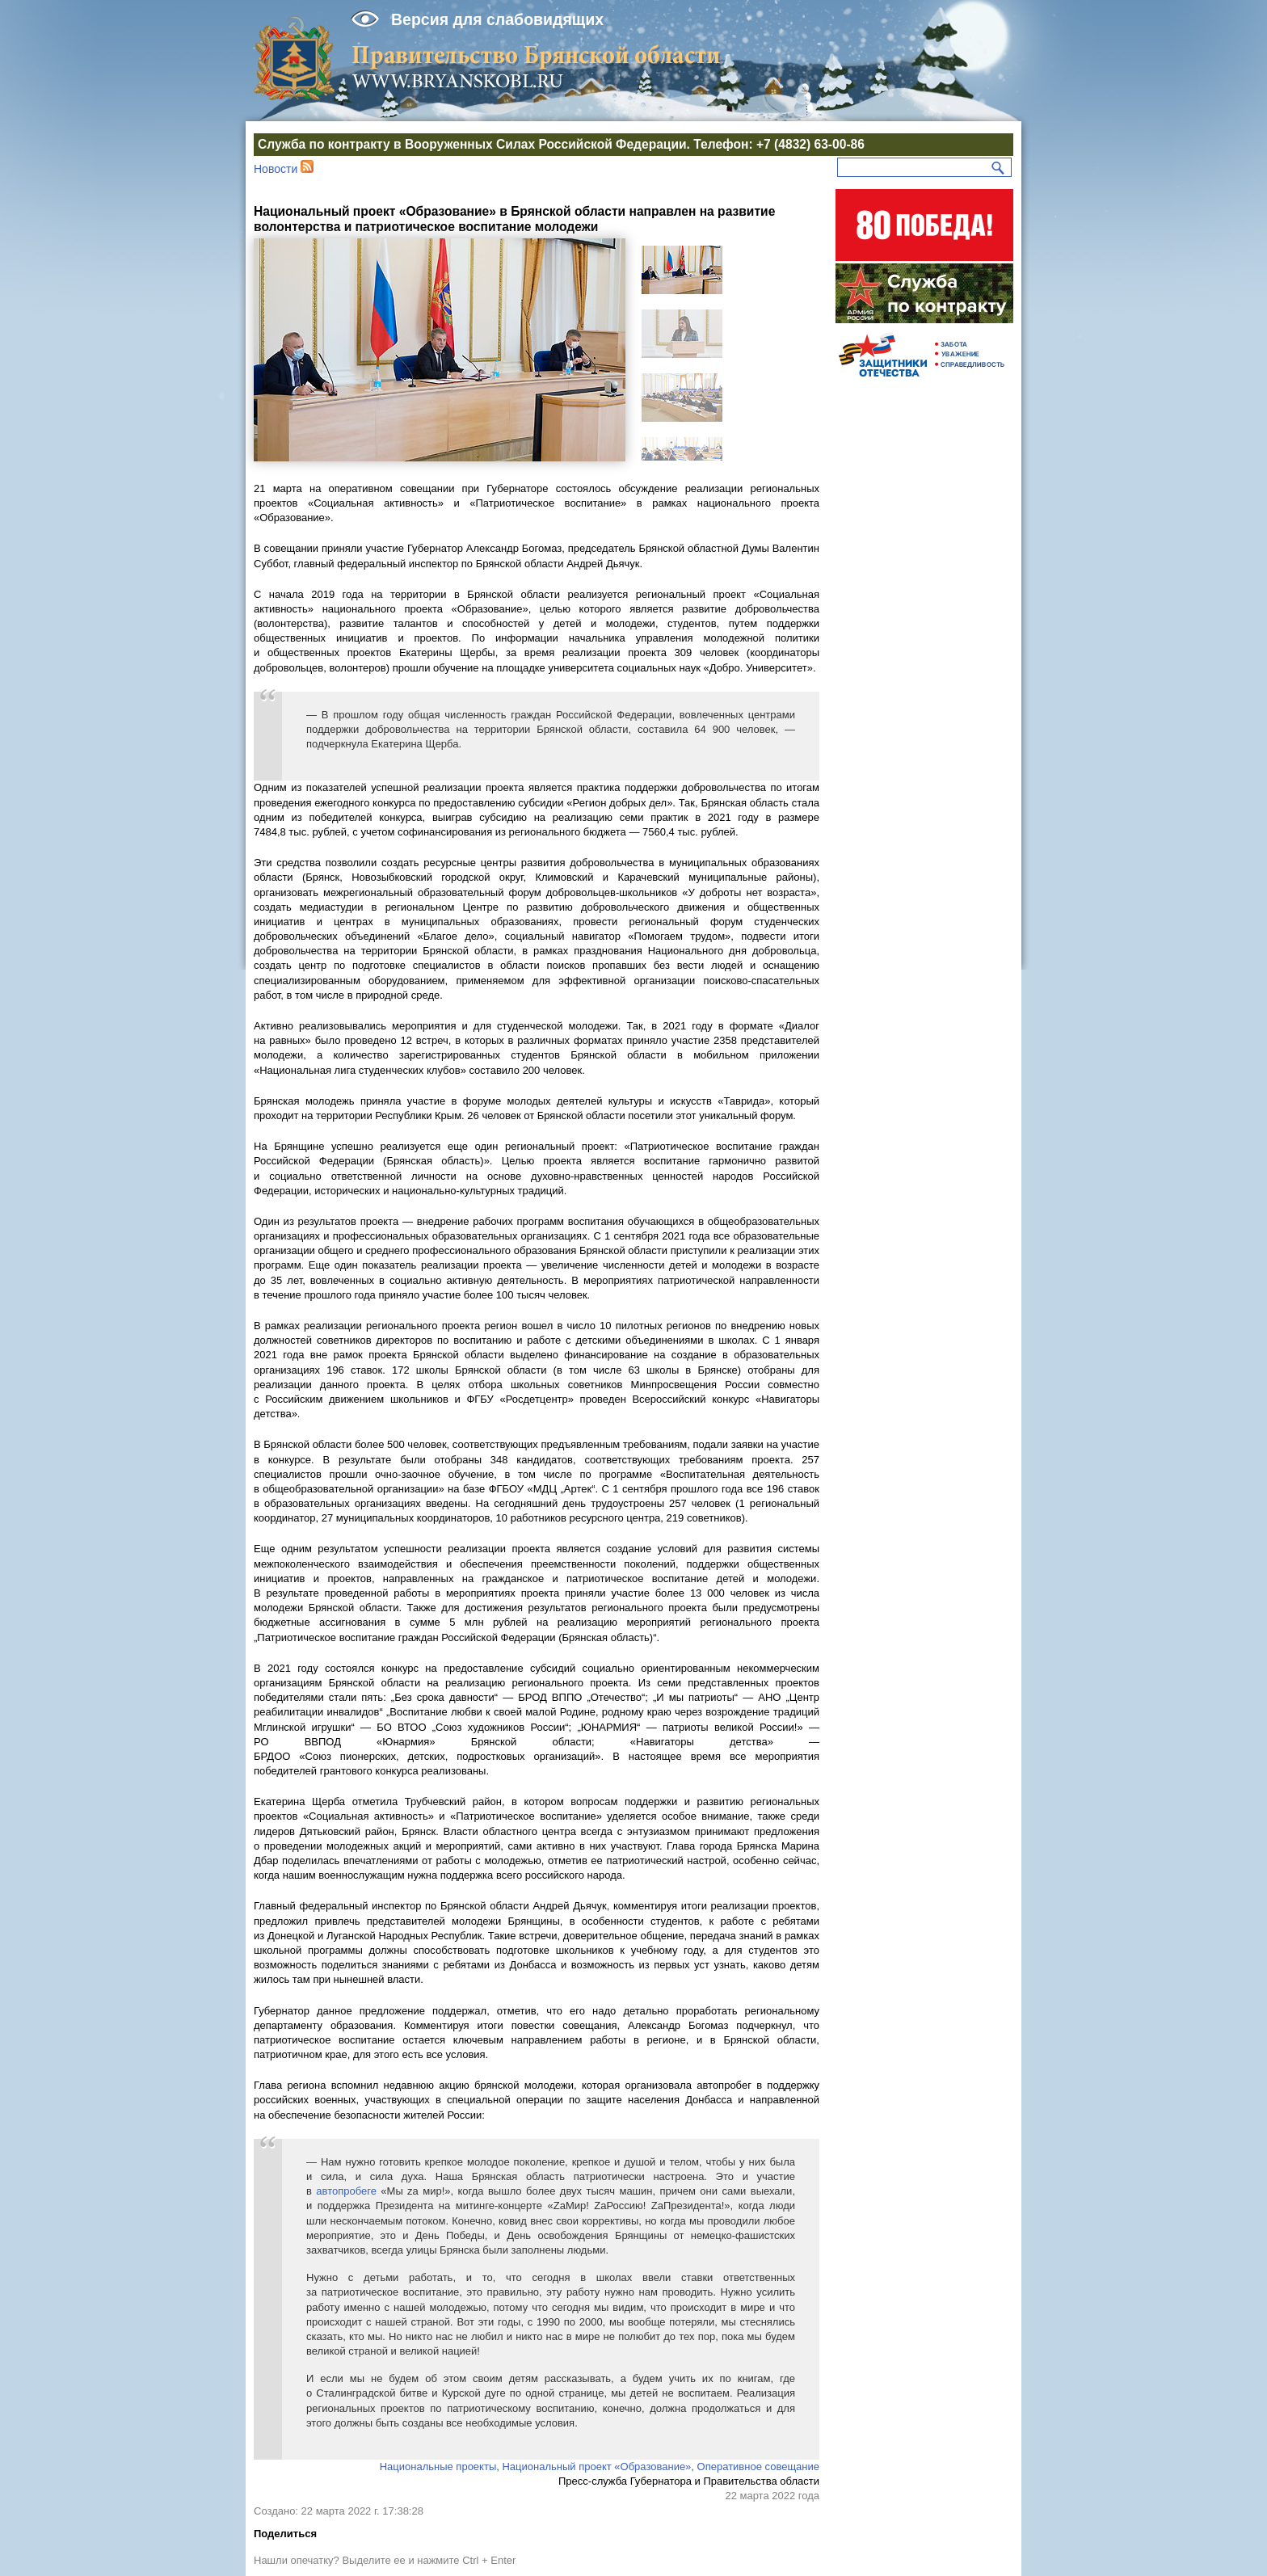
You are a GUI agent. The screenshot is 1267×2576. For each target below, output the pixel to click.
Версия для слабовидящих (497, 19)
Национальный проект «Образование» (596, 2466)
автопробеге (346, 2191)
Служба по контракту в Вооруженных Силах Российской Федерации (472, 144)
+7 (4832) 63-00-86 (810, 144)
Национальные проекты (438, 2466)
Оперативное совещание (758, 2466)
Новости (275, 168)
